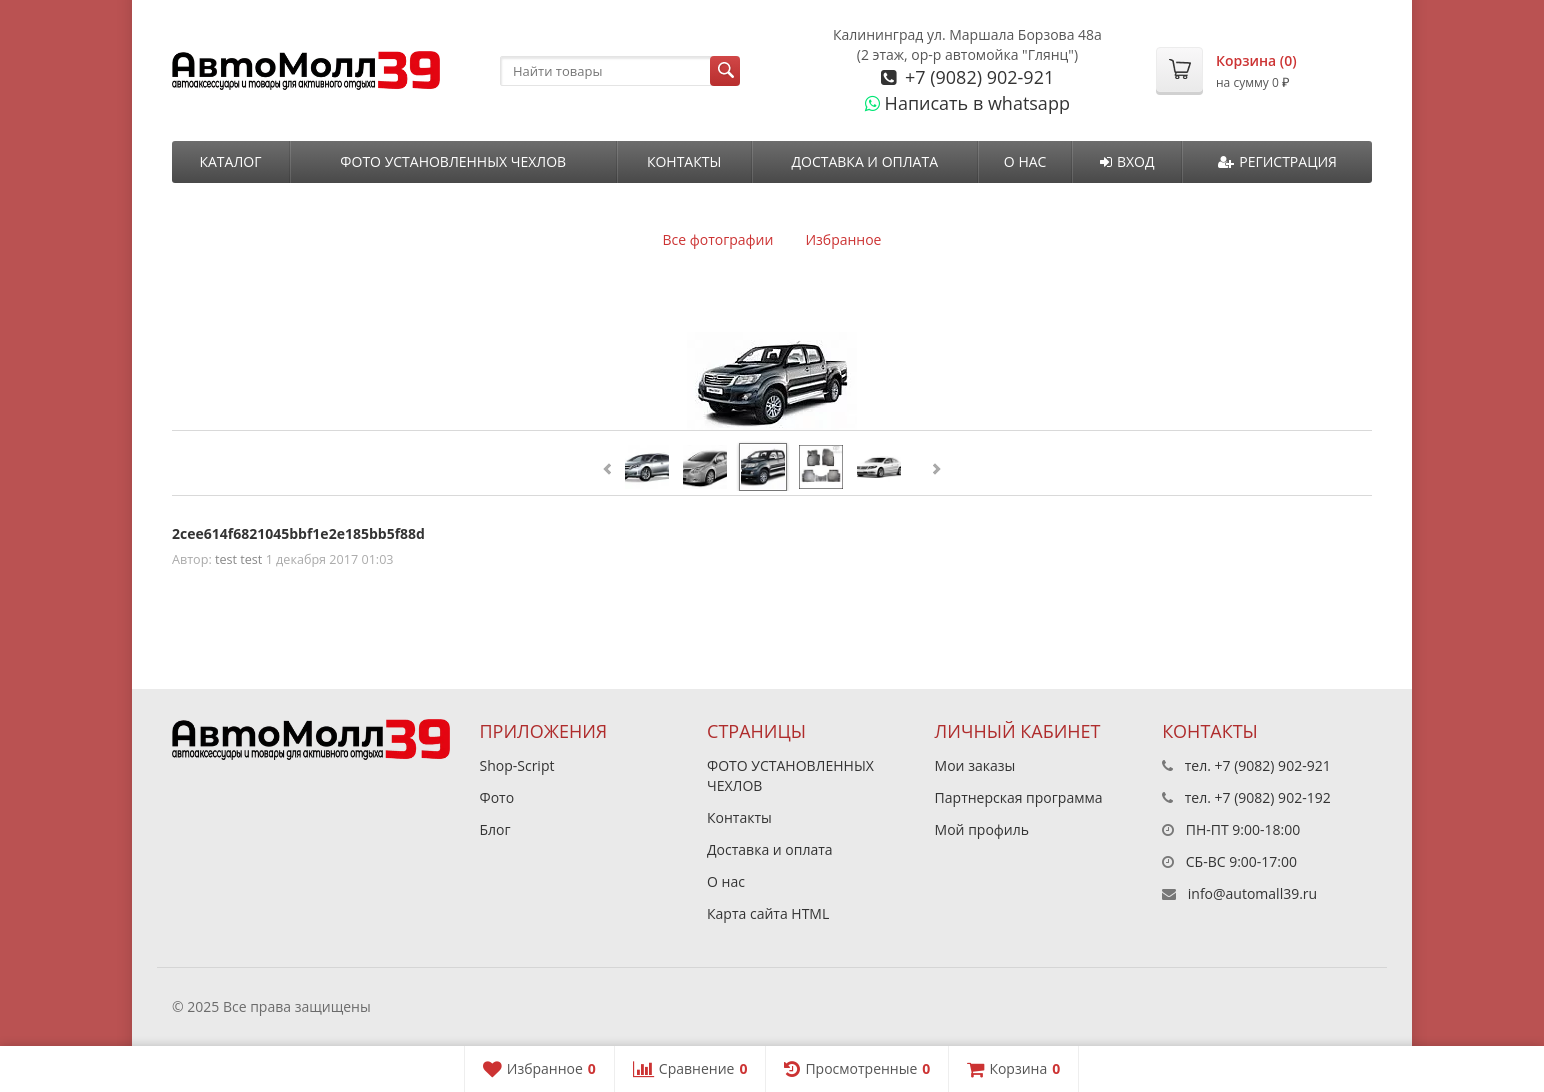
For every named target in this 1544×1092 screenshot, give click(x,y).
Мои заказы (975, 765)
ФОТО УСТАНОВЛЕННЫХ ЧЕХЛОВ (453, 161)
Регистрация (1277, 161)
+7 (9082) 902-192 (1273, 797)
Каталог (230, 161)
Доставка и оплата (864, 161)
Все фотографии (718, 239)
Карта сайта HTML (768, 913)
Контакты (684, 161)
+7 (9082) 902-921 (977, 77)
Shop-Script (517, 765)
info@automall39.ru (1252, 893)
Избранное (843, 239)
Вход (1127, 161)
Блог (495, 829)
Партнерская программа (1019, 797)
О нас (1025, 161)
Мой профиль (982, 829)
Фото (497, 797)
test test (238, 559)
